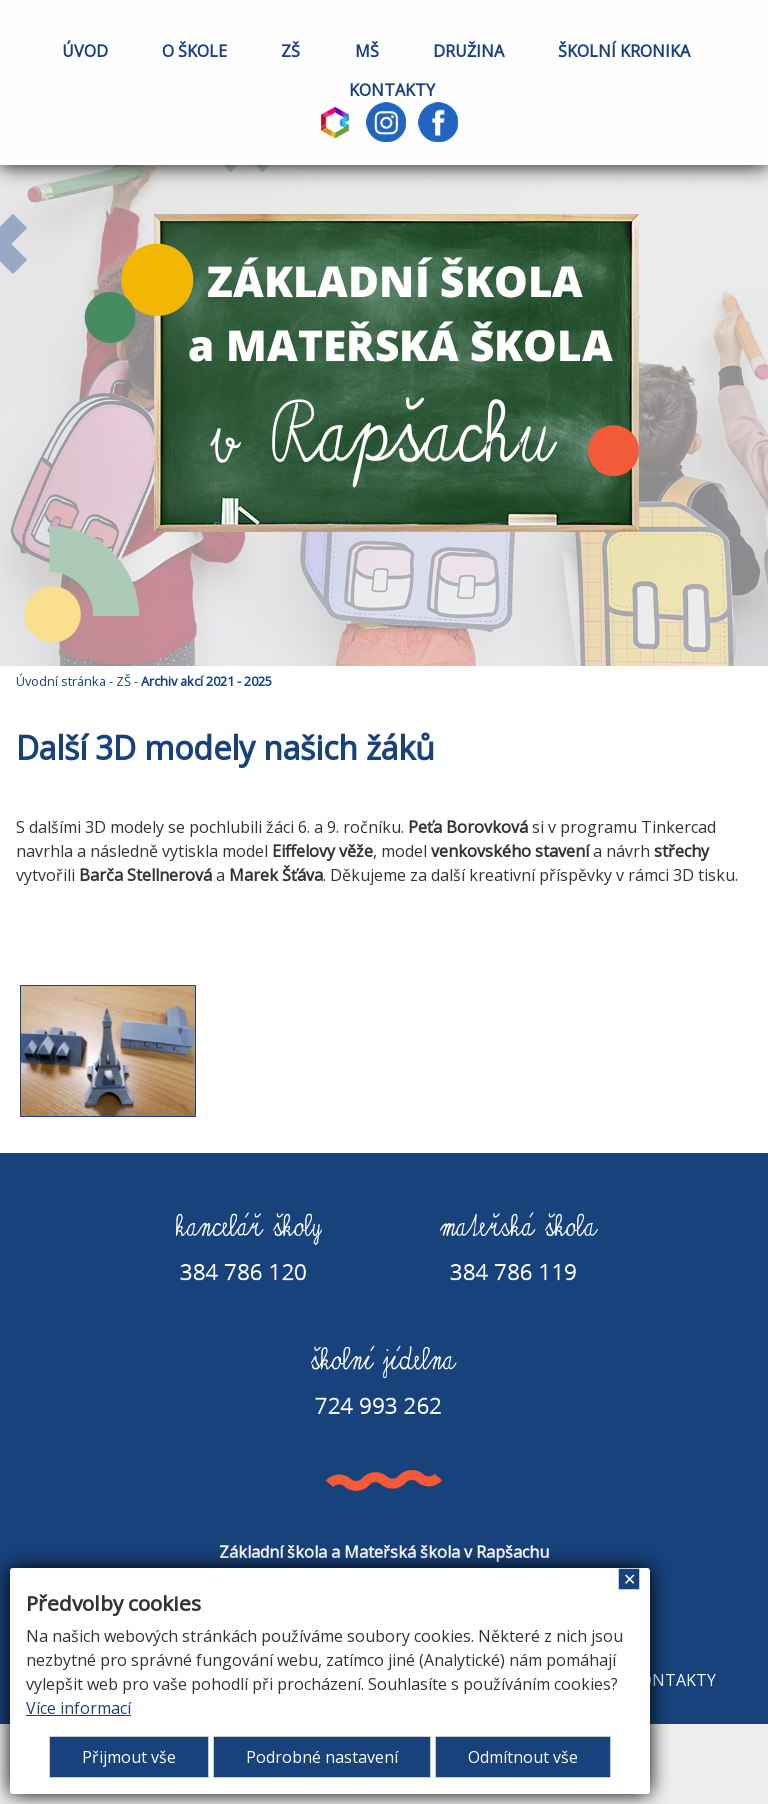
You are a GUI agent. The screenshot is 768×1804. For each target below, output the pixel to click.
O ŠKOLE (194, 51)
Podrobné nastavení (322, 1757)
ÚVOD (85, 51)
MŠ (367, 51)
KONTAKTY (392, 90)
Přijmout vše (129, 1757)
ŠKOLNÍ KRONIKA (624, 51)
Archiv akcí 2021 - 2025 (206, 681)
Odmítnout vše (523, 1757)
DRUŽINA (468, 51)
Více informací (78, 1708)
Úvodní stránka (61, 681)
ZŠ (290, 51)
